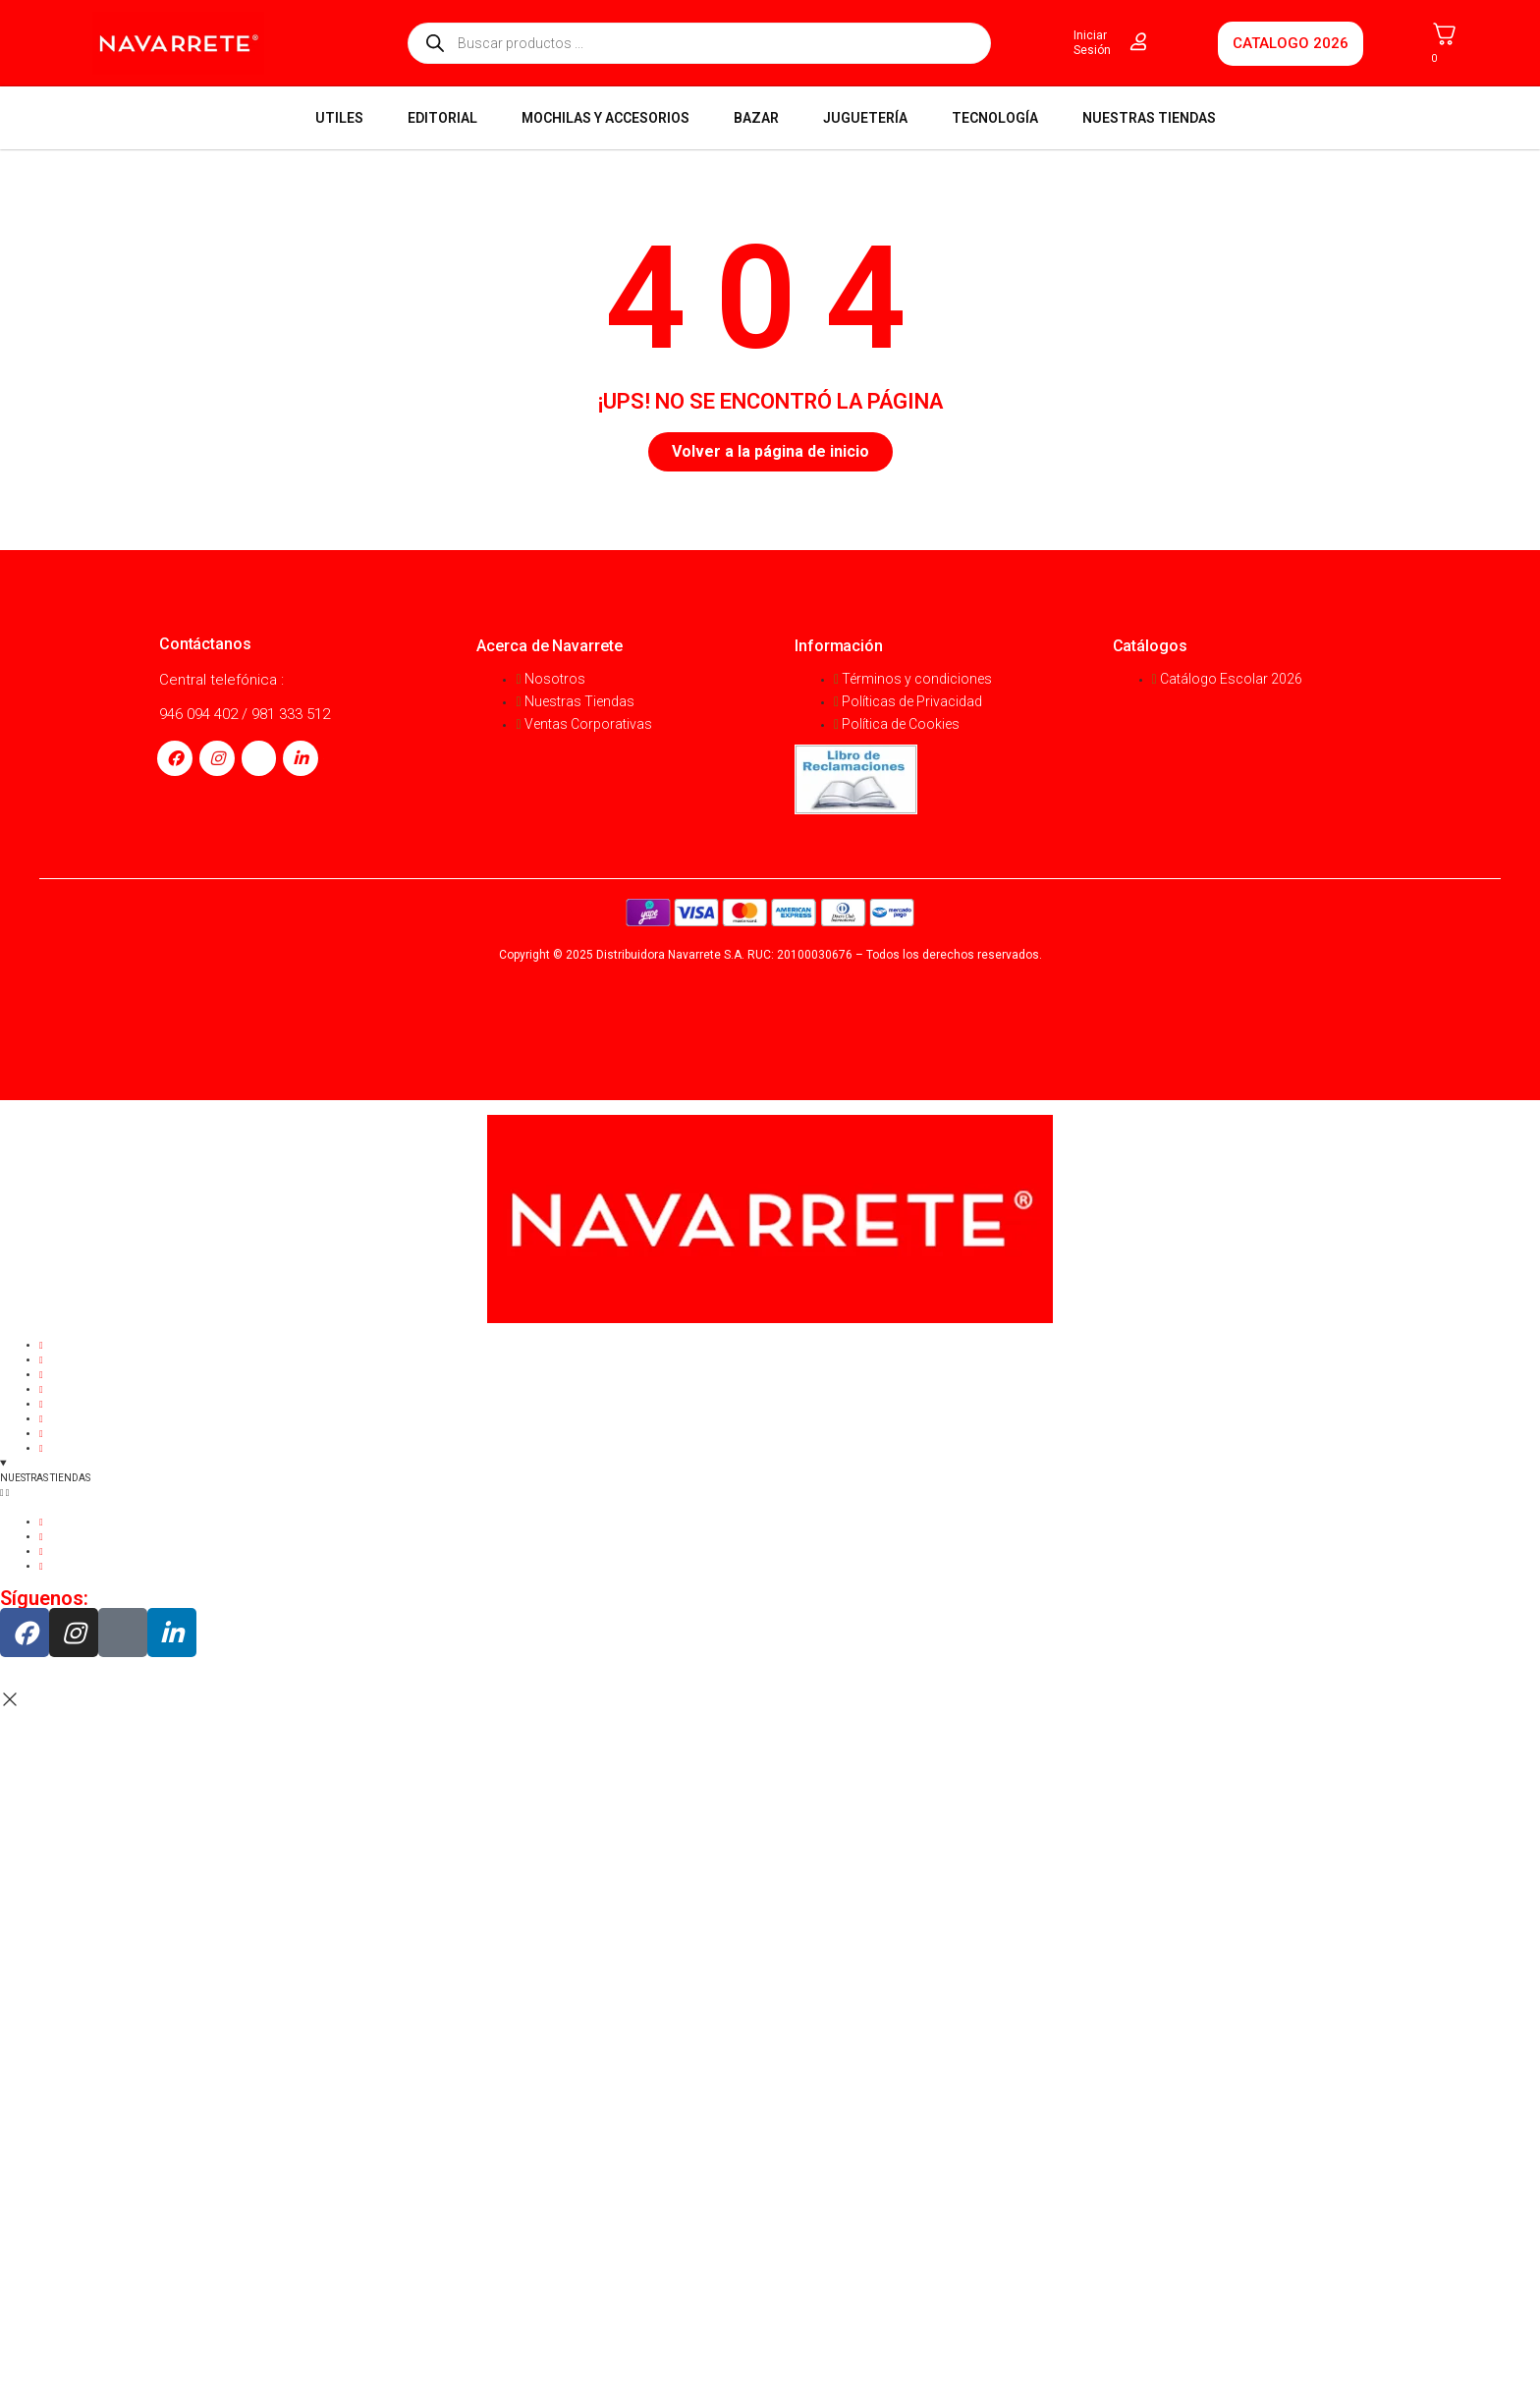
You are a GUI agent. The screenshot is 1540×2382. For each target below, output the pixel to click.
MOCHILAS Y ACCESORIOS (605, 118)
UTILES (339, 118)
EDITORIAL (442, 118)
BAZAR (756, 118)
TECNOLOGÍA (995, 118)
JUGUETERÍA (865, 118)
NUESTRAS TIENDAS (1149, 118)
